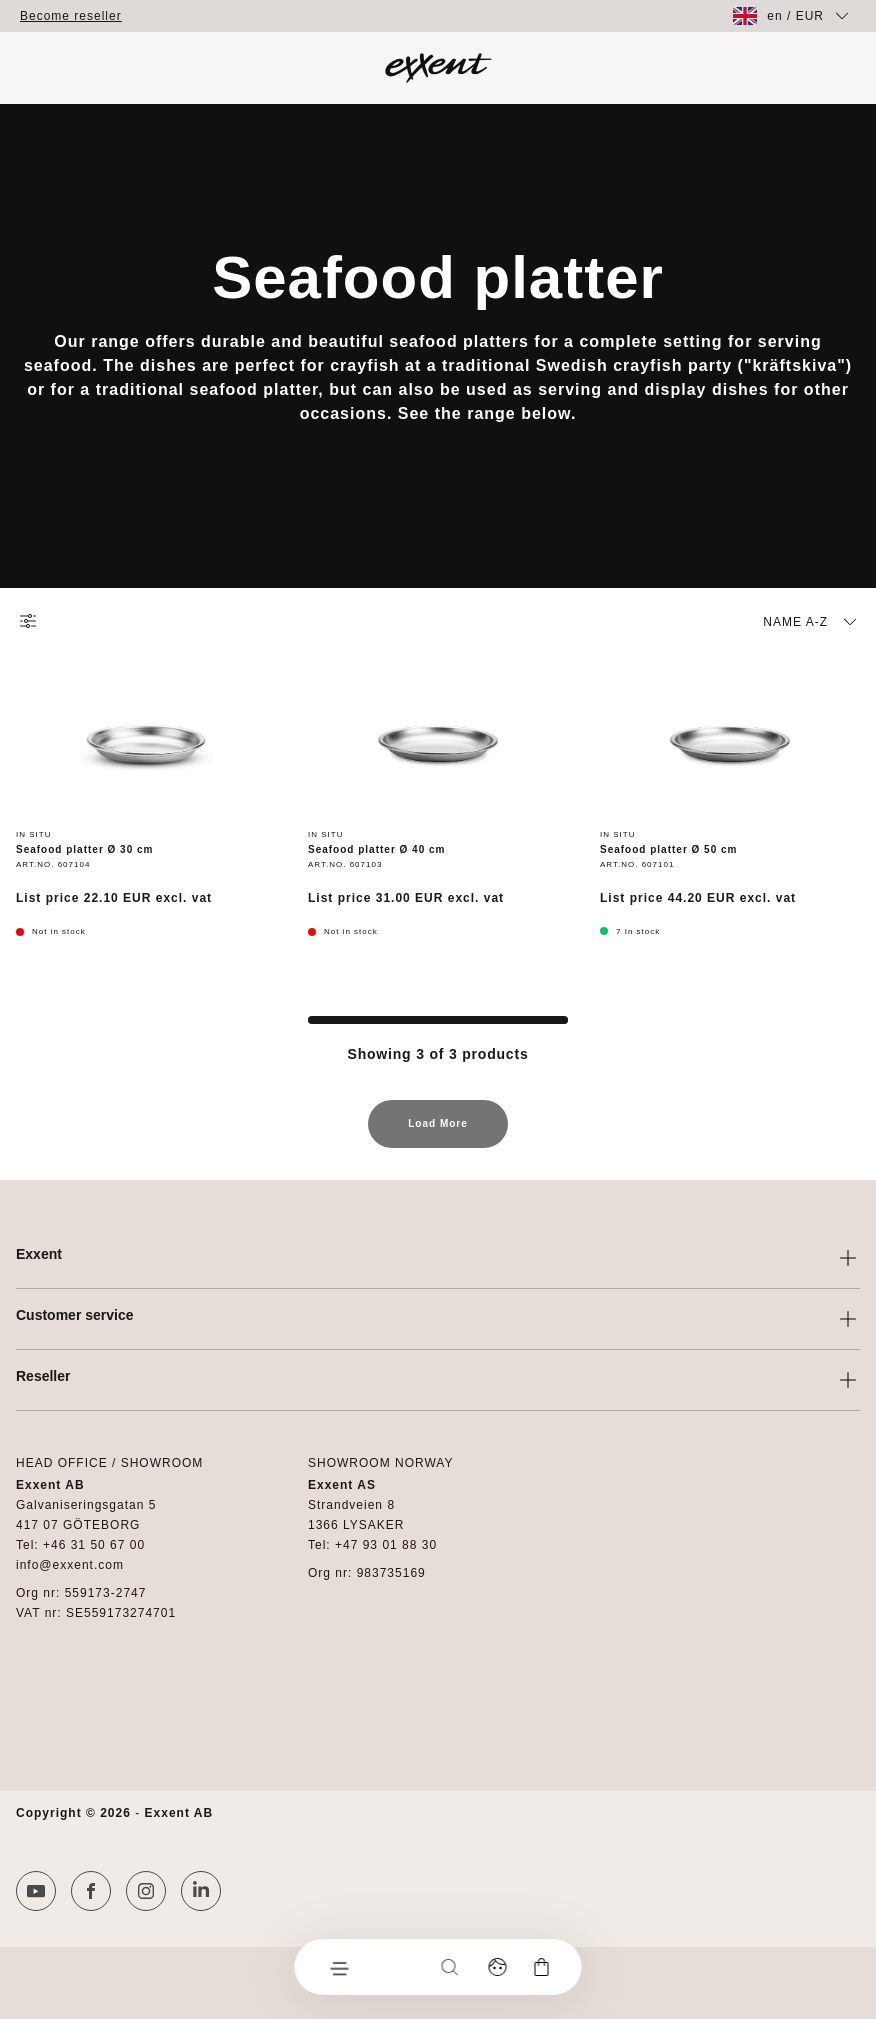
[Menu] (339, 1967)
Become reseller (71, 16)
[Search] (450, 1967)
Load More (438, 1133)
